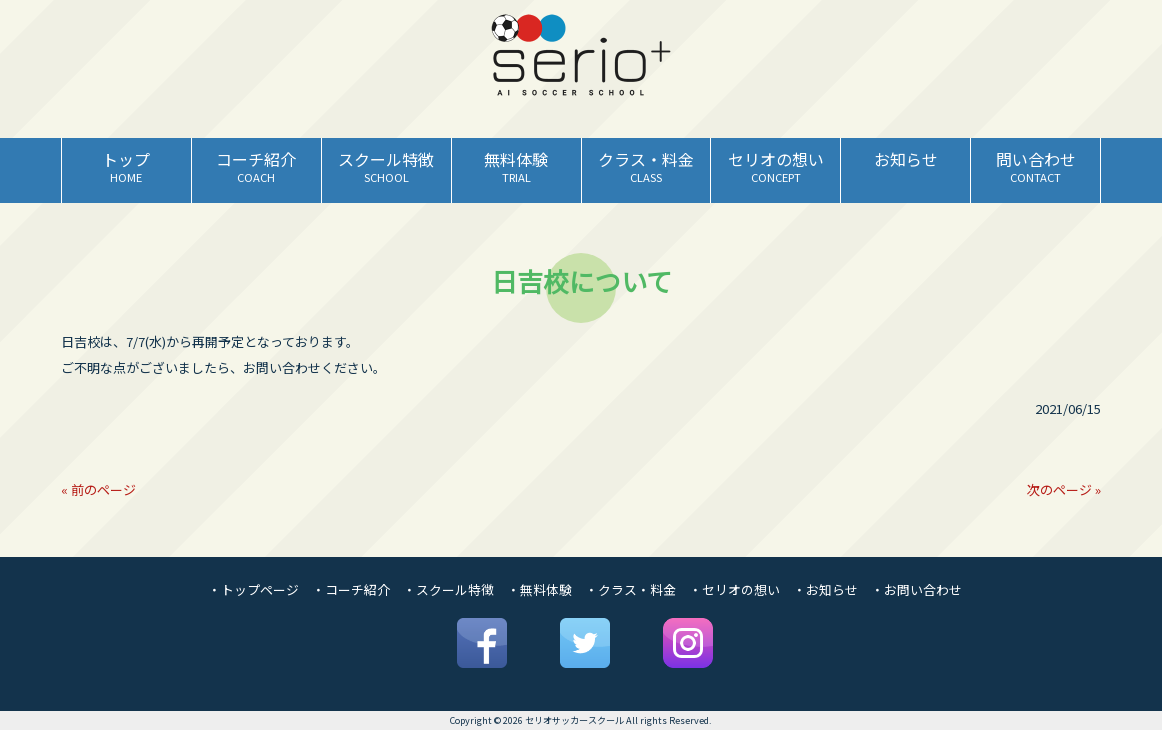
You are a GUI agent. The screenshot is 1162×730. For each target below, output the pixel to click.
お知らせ (832, 589)
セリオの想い (741, 589)
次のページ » (1064, 489)
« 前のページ (98, 489)
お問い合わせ (923, 589)
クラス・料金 (637, 589)
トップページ (260, 589)
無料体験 (546, 589)
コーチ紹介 (357, 589)
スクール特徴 (455, 589)
